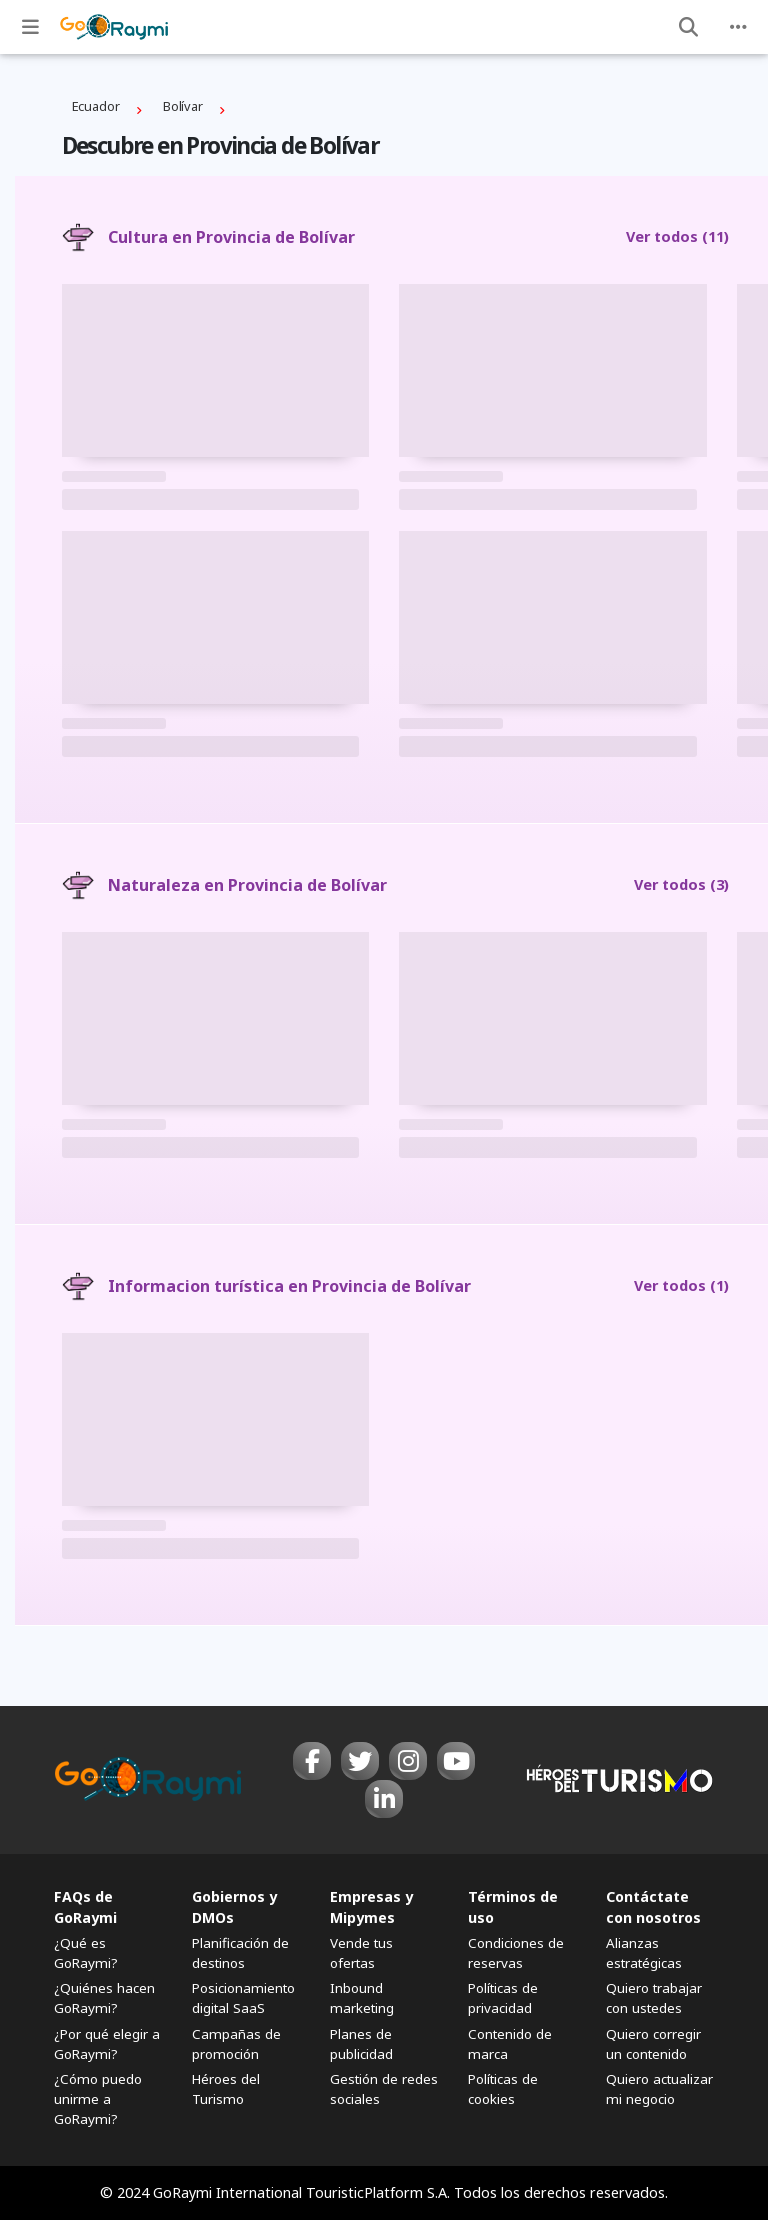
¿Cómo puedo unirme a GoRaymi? (98, 2099)
